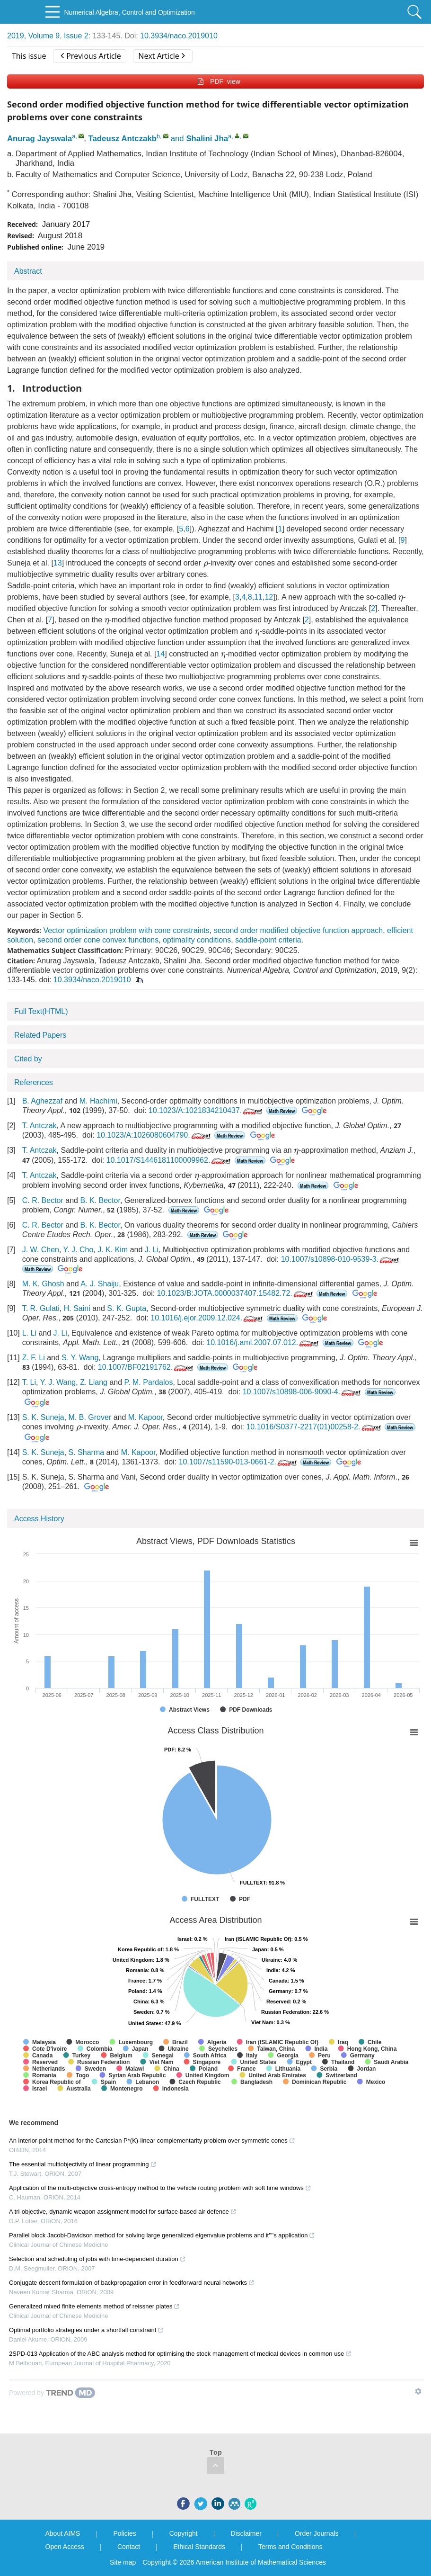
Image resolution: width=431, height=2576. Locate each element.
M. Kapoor (145, 1417)
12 (268, 597)
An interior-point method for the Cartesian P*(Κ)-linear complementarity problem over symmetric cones (152, 2140)
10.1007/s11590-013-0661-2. (239, 1462)
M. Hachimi (98, 1101)
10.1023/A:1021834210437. (206, 1110)
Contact (128, 2546)
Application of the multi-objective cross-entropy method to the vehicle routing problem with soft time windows (160, 2187)
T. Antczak (39, 1126)
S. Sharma (87, 1452)
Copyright (183, 2533)
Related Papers (40, 1035)
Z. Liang (93, 1382)
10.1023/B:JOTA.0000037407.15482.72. (236, 1293)
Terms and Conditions (290, 2546)
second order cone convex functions (97, 940)
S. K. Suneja (43, 1417)
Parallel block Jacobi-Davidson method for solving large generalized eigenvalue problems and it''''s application (162, 2235)
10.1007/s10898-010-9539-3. (341, 1259)
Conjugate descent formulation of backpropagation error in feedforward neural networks (132, 2282)
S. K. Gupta (126, 1308)
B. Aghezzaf (42, 1101)
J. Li (151, 1250)
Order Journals (317, 2533)
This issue (29, 56)
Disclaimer (246, 2533)
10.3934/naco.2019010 (179, 36)
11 (258, 597)
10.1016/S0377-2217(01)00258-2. (314, 1427)
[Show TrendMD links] (418, 2391)
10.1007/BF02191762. (146, 1367)
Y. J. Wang (58, 1382)
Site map (123, 2562)
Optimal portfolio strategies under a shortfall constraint (86, 2330)
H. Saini (77, 1308)
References (33, 1082)
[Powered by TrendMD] (52, 2393)
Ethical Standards (199, 2546)
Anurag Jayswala (39, 138)
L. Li (29, 1333)
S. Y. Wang (80, 1358)
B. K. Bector (100, 1200)
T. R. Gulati (41, 1308)
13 (57, 563)
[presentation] (205, 564)
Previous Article (91, 56)
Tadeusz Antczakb (122, 138)
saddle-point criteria (268, 940)
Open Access (65, 2546)
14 (160, 654)
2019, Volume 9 (33, 36)
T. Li (29, 1382)
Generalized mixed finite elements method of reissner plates (94, 2306)
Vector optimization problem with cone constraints (126, 930)
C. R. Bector (42, 1200)
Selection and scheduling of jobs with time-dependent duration (97, 2258)
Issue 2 (76, 36)
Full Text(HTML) (41, 1011)
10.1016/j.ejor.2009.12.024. (207, 1318)
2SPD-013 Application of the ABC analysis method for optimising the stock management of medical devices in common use (180, 2353)
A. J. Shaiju (99, 1284)
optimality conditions (197, 940)
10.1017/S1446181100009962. (169, 1160)
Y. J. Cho (78, 1250)
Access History (39, 1519)
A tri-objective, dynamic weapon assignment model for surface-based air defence (123, 2211)
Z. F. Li (33, 1358)
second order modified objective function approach (298, 930)
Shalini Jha (207, 138)
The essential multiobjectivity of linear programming (83, 2164)
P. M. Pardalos (148, 1382)
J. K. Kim (112, 1250)
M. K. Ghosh (43, 1284)
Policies (124, 2533)
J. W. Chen (40, 1250)
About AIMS (62, 2533)
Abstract (28, 271)
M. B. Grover (90, 1417)
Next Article (161, 56)
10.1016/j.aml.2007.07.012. (263, 1342)
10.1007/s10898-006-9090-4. (302, 1392)
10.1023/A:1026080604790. (154, 1135)
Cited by (28, 1059)
